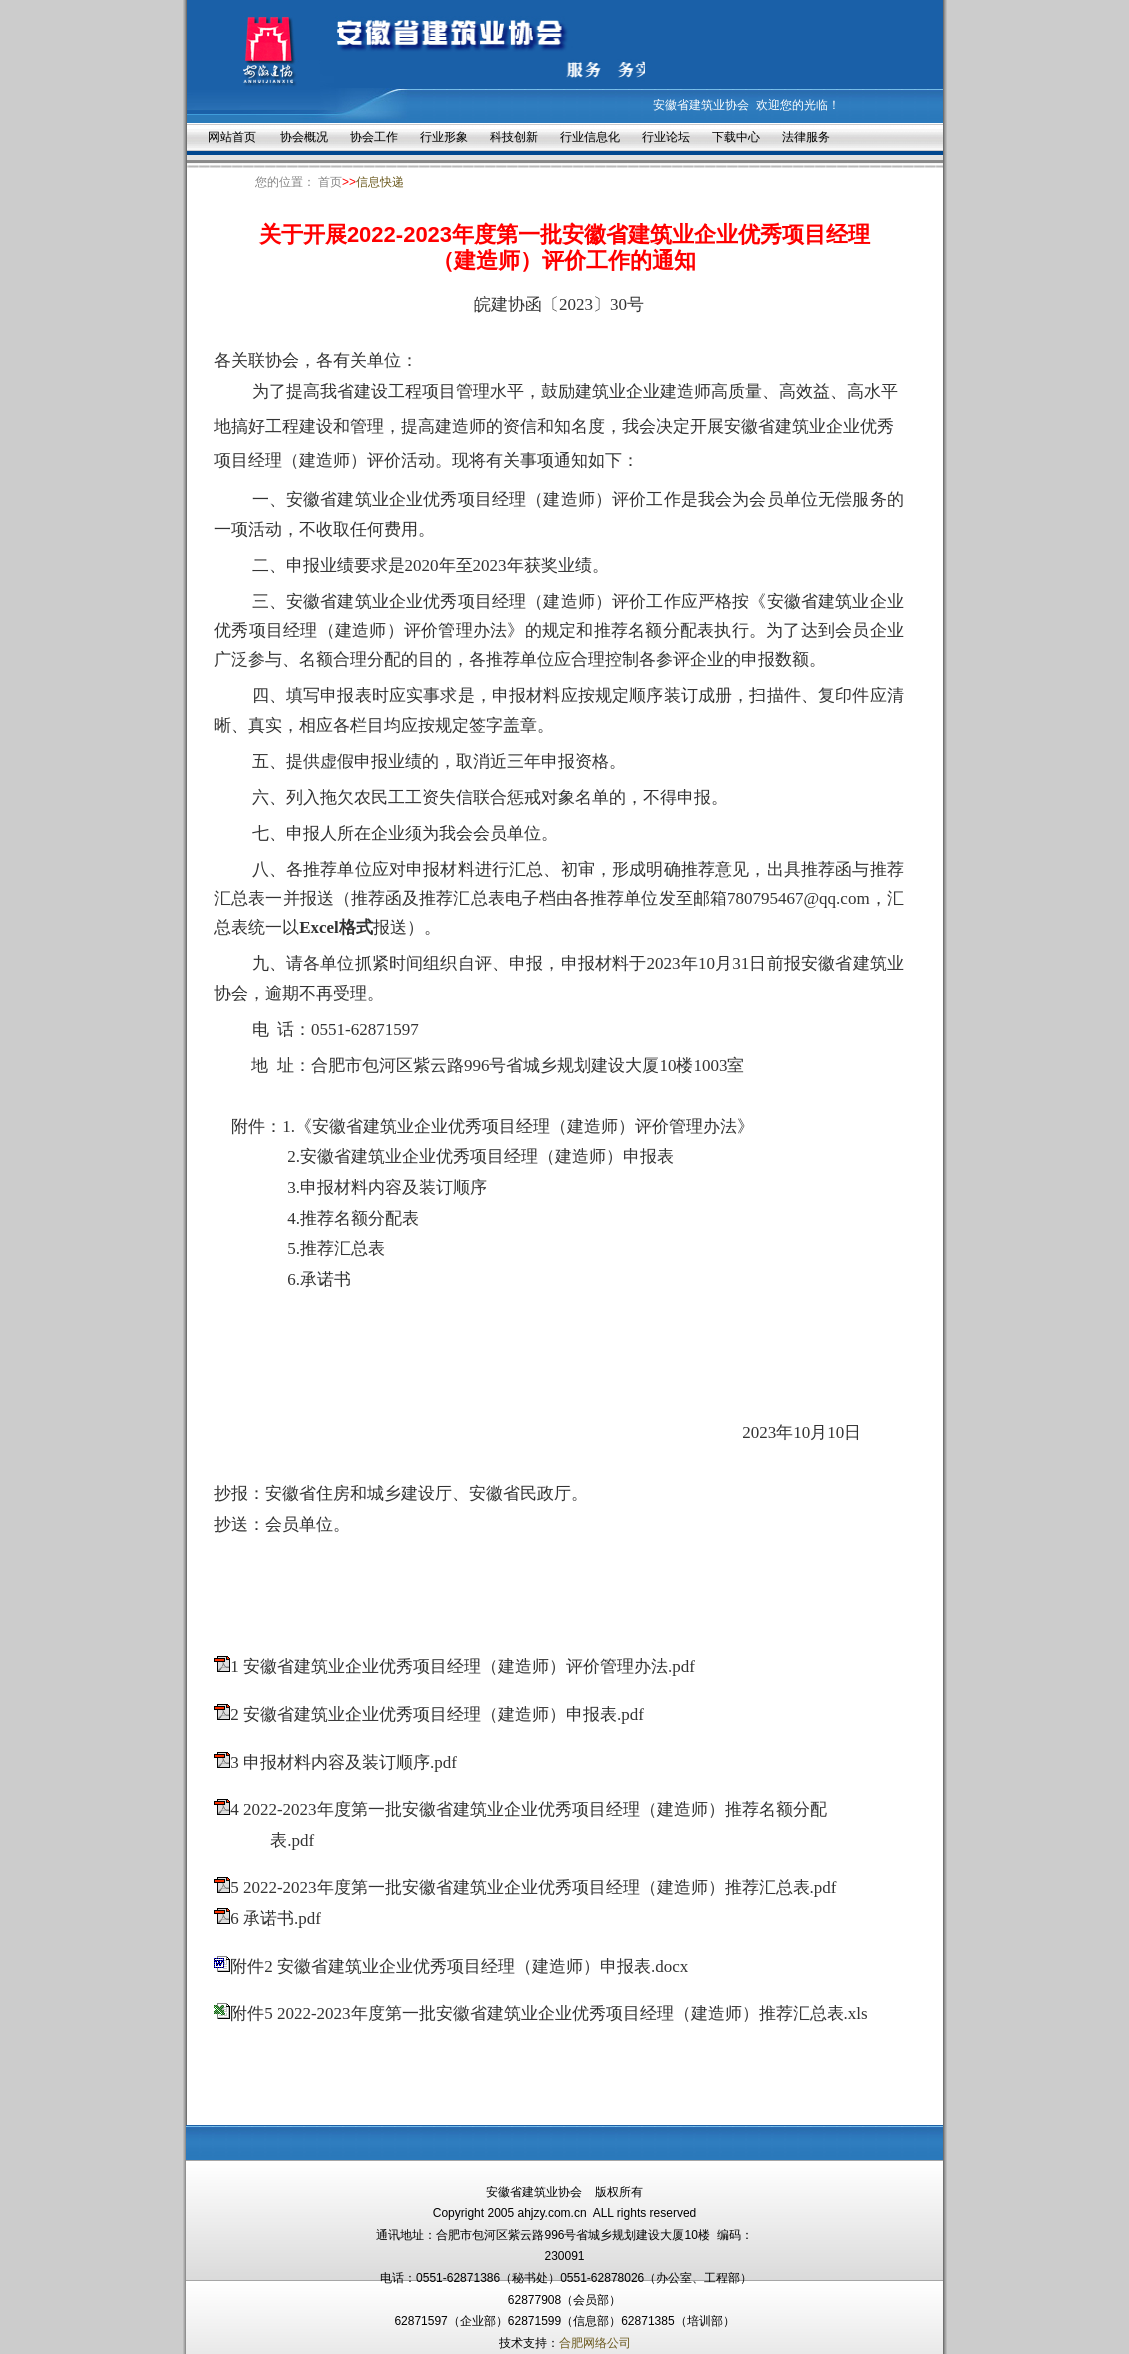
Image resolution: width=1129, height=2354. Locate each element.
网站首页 (232, 137)
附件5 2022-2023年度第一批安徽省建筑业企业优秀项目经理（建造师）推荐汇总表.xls (549, 2013)
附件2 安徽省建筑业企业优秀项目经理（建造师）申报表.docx (459, 1966)
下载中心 (736, 137)
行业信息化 (590, 137)
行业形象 (444, 137)
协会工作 (374, 137)
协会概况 (304, 137)
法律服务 (806, 137)
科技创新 (514, 137)
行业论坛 (666, 137)
